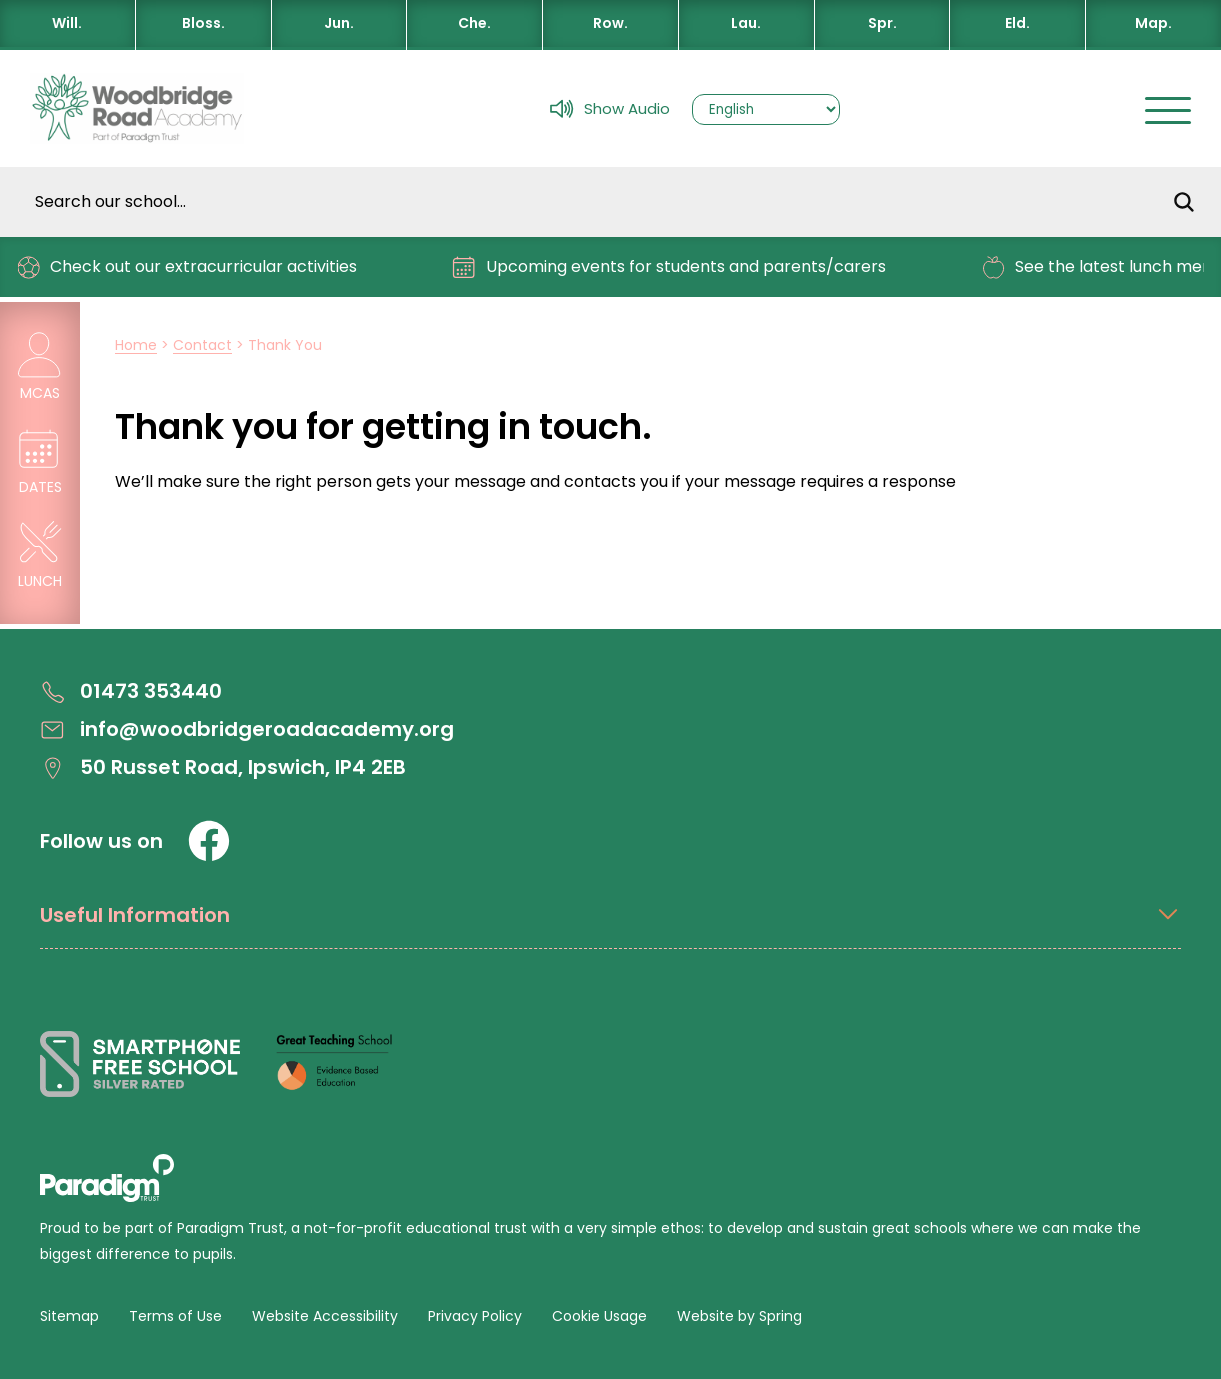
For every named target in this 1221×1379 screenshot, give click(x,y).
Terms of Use (175, 1316)
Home (136, 345)
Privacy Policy (475, 1316)
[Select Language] (766, 109)
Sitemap (69, 1316)
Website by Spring (739, 1316)
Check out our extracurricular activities (195, 267)
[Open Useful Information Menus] (610, 925)
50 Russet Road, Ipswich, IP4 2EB (223, 767)
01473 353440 (131, 691)
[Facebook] (209, 841)
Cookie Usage (599, 1316)
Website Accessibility (325, 1316)
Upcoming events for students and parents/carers (677, 267)
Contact (202, 345)
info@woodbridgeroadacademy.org (247, 729)
